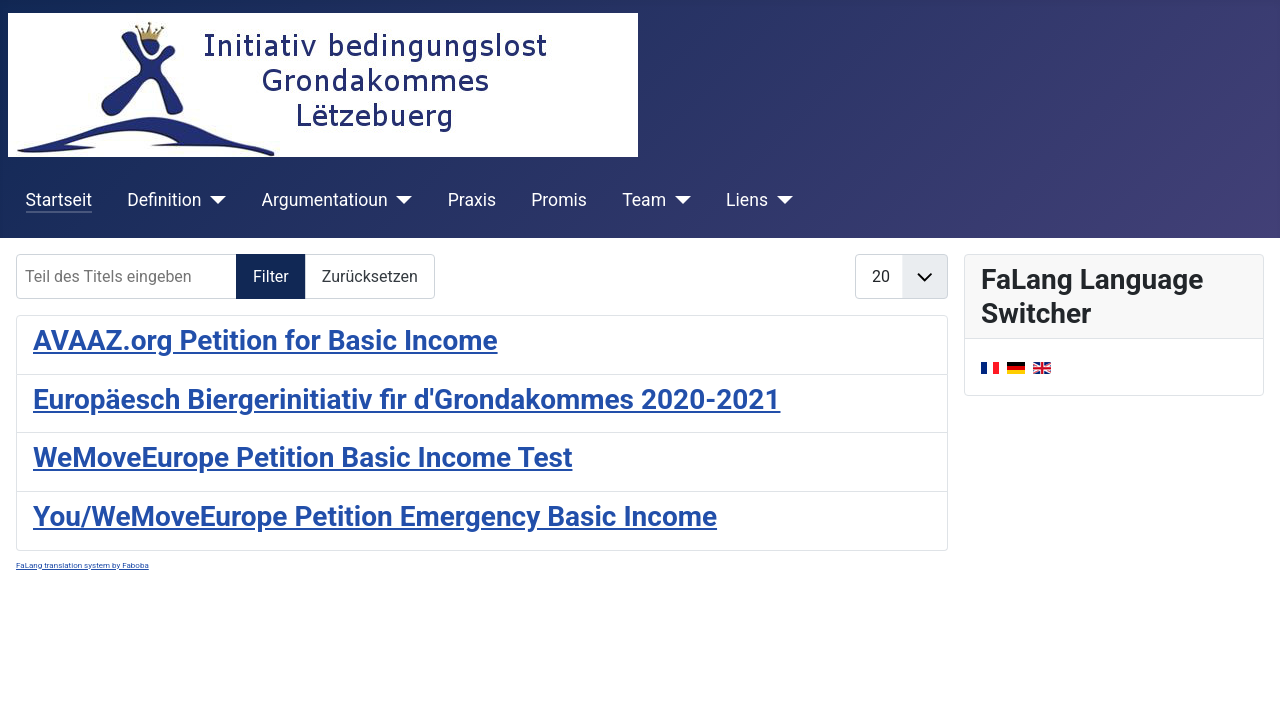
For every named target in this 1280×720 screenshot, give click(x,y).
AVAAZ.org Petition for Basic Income (265, 340)
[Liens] (780, 200)
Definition (164, 200)
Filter (271, 276)
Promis (559, 200)
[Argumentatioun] (400, 200)
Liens (747, 200)
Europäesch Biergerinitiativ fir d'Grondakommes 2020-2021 (407, 399)
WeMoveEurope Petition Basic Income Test (302, 457)
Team (644, 200)
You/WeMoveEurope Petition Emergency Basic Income (375, 516)
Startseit (59, 200)
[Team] (678, 200)
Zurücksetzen (370, 276)
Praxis (472, 200)
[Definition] (214, 200)
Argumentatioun (325, 200)
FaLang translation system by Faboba (82, 565)
